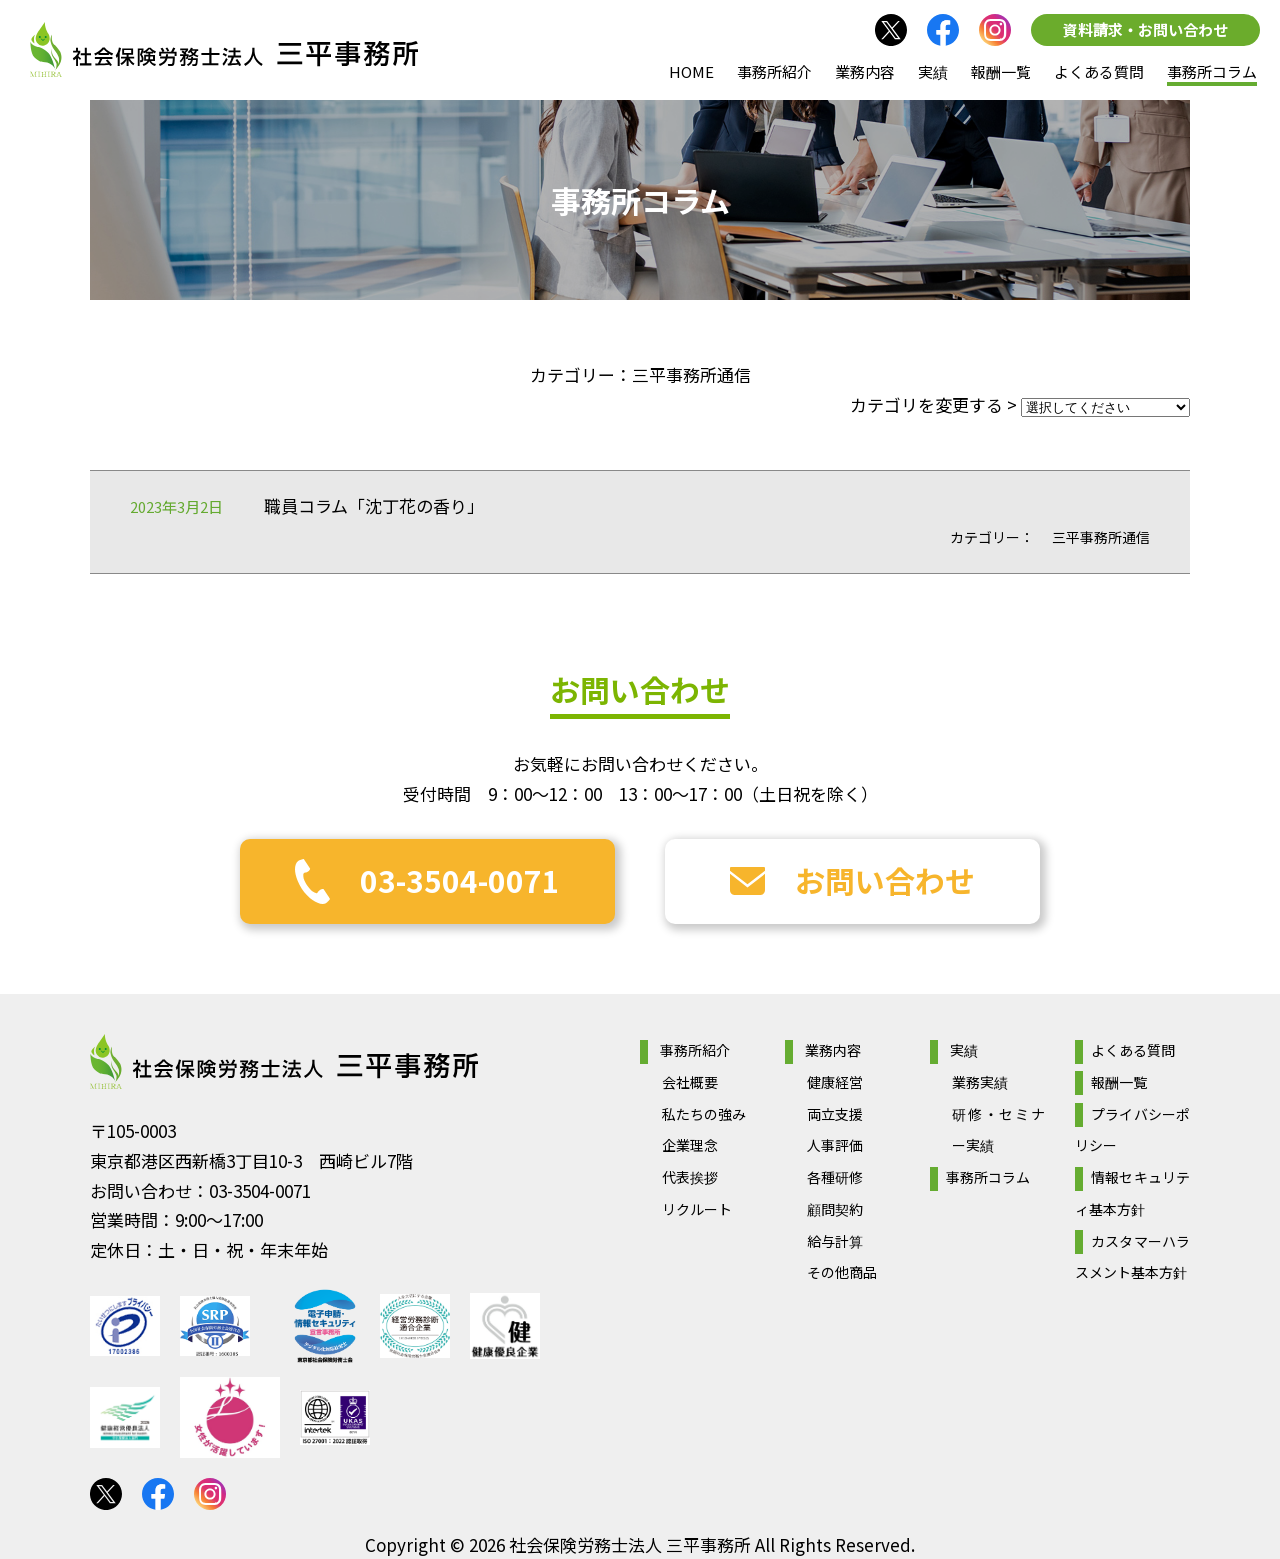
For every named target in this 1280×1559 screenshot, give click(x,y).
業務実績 (980, 1082)
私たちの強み (704, 1114)
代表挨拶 (690, 1177)
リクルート (697, 1209)
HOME (691, 71)
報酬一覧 (1001, 71)
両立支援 (835, 1114)
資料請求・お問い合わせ (1145, 29)
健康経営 (835, 1082)
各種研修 (835, 1177)
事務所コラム (1212, 71)
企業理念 (690, 1145)
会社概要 (690, 1082)
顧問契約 (835, 1209)
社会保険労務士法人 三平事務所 (284, 1062)
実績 (933, 71)
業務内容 (865, 71)
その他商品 (842, 1272)
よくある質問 (1099, 71)
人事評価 (835, 1145)
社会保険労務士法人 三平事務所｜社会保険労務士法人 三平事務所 (224, 50)
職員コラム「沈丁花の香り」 (374, 505)
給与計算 (835, 1241)
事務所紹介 (774, 71)
